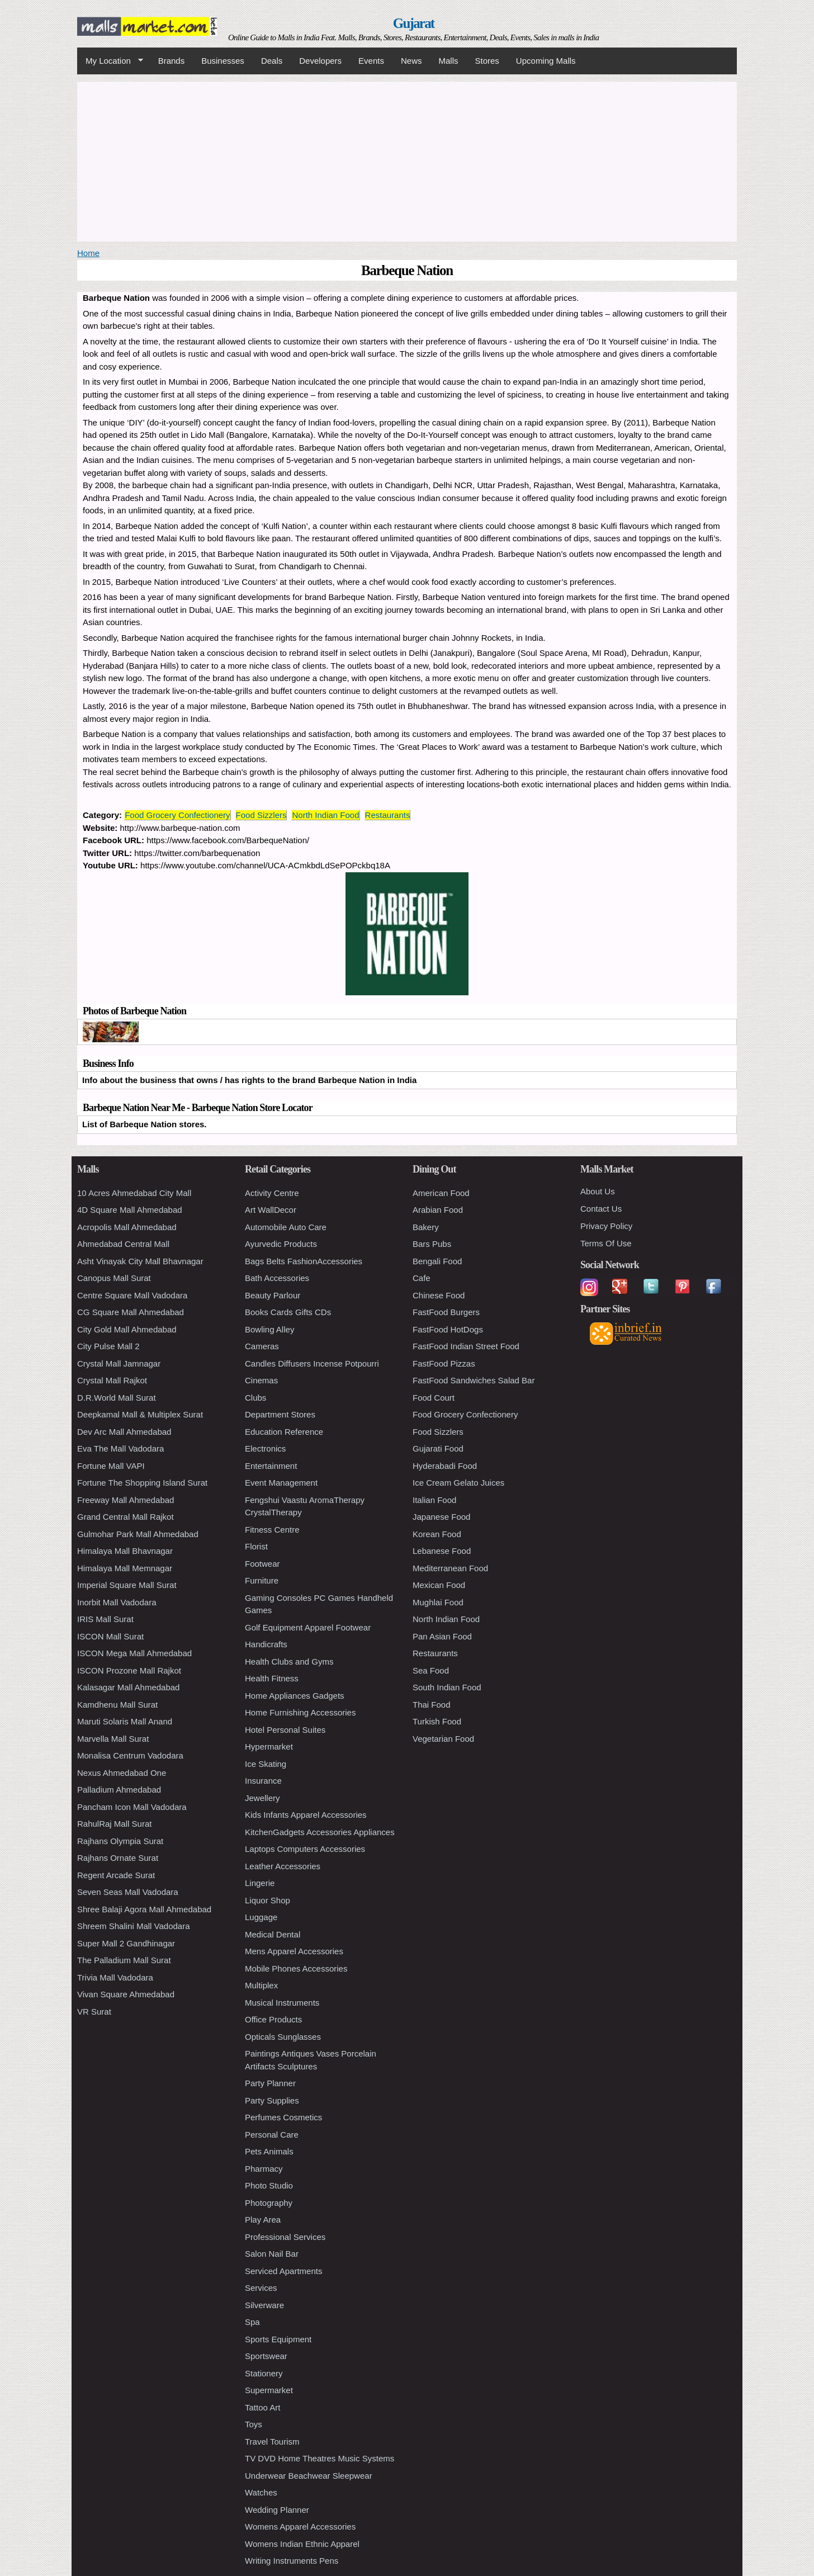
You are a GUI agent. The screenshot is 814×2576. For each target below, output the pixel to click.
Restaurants (387, 815)
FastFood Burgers (446, 1312)
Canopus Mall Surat (114, 1278)
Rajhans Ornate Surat (117, 1858)
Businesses (222, 60)
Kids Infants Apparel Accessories (306, 1814)
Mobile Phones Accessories (296, 1968)
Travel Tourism (272, 2441)
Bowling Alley (269, 1329)
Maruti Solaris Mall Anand (124, 1721)
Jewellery (262, 1798)
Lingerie (260, 1883)
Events (371, 60)
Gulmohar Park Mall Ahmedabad (137, 1534)
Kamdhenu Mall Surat (117, 1704)
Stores (487, 60)
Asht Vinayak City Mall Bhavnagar (140, 1261)
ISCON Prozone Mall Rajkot (129, 1670)
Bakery (426, 1227)
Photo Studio (269, 2185)
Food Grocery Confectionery (177, 815)
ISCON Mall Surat (110, 1636)
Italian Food (434, 1500)
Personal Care (272, 2134)
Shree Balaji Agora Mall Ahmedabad (144, 1909)
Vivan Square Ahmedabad (125, 1994)
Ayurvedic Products (281, 1244)
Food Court (434, 1397)
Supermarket (269, 2390)
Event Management (281, 1482)
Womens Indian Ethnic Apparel (302, 2544)
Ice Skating (265, 1764)
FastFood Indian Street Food (466, 1346)
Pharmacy (264, 2168)
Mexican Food (439, 1585)
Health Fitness (272, 1678)
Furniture (261, 1580)
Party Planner (270, 2083)
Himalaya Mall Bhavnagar (125, 1551)
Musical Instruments (282, 2002)
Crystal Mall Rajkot (112, 1380)
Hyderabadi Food (445, 1466)
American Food (441, 1193)
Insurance (263, 1780)
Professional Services (285, 2237)
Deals (271, 60)
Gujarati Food (438, 1448)
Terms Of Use (606, 1243)
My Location (110, 61)
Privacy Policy (606, 1226)
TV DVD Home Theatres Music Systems (319, 2458)
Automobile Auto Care (285, 1227)
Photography (268, 2203)
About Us (597, 1191)
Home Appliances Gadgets (294, 1695)
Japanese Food (441, 1516)
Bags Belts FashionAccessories (303, 1261)
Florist (256, 1546)
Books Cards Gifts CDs (288, 1312)
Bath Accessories (277, 1278)
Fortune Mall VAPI (111, 1466)
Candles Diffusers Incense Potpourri (312, 1363)
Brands (171, 60)
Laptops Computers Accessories (305, 1849)
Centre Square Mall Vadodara (132, 1295)
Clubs (255, 1397)
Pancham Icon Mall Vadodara (132, 1807)
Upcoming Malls (546, 60)
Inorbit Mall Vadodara (116, 1602)
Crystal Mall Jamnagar (118, 1363)
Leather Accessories (282, 1866)
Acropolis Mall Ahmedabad (127, 1227)
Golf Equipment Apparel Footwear (308, 1627)
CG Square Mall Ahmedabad (130, 1312)
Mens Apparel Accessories (294, 1951)
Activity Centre (272, 1193)
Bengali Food (437, 1261)
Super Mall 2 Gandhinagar (126, 1943)
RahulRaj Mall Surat (114, 1823)
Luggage (261, 1917)
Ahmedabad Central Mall (123, 1244)
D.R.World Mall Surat (116, 1397)
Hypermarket (269, 1746)
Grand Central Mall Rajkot (125, 1516)
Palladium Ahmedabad (119, 1789)
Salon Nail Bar (272, 2253)
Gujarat (413, 23)
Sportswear (266, 2356)
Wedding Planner (277, 2509)
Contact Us (601, 1208)
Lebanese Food (442, 1551)
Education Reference (284, 1431)
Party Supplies (272, 2100)
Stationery (264, 2373)
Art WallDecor (270, 1209)
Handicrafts (266, 1644)
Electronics (265, 1448)
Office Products (273, 2019)
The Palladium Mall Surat (124, 1960)
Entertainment (271, 1466)
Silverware (264, 2305)
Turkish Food (437, 1721)
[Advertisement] (407, 160)
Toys (253, 2424)
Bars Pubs (432, 1244)
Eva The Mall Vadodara (120, 1448)
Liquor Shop (267, 1900)
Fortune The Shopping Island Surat (142, 1482)
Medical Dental (272, 1934)
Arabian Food (438, 1209)
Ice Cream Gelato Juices (458, 1482)
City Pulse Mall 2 (108, 1346)
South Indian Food (447, 1687)
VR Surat (94, 2011)
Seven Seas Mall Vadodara (127, 1892)
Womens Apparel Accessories (300, 2526)
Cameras (262, 1346)
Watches (261, 2492)
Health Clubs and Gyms (289, 1661)
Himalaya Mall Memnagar (124, 1568)
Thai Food (432, 1704)
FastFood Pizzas (444, 1363)
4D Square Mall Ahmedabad (129, 1209)
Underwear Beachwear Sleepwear (308, 2475)
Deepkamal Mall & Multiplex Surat (140, 1414)
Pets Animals (269, 2151)
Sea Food (431, 1670)
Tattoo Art (262, 2407)
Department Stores (280, 1414)
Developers (320, 60)
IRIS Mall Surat (105, 1619)
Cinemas (261, 1380)
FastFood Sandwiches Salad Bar (473, 1380)
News (411, 60)
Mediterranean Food (450, 1568)
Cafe (421, 1278)
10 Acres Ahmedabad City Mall (134, 1193)
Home (88, 253)
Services (261, 2288)
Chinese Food (439, 1295)
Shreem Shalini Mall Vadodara (133, 1926)
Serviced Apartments (283, 2271)
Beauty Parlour (272, 1295)
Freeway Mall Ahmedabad (125, 1500)
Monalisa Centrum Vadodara (130, 1755)
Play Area (263, 2219)
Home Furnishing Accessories (300, 1712)
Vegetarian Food (443, 1738)
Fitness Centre (272, 1529)
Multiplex (261, 1985)
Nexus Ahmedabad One (121, 1773)
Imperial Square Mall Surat (127, 1585)
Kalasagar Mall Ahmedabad (128, 1687)
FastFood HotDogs (448, 1329)
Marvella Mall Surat (113, 1738)
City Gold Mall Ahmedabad (127, 1329)
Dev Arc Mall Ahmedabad (124, 1431)
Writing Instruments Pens (291, 2560)
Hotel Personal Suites (285, 1729)
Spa (252, 2322)
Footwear (262, 1563)
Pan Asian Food (442, 1636)
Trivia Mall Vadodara (115, 1977)
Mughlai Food (438, 1602)
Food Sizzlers (261, 815)
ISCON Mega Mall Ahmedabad (134, 1653)
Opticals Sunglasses (283, 2036)
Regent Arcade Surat (116, 1875)
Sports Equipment (278, 2339)
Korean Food (437, 1534)
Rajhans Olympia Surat (120, 1841)
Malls (448, 60)
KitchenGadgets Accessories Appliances (320, 1832)
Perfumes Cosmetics (283, 2117)
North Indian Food (325, 815)
